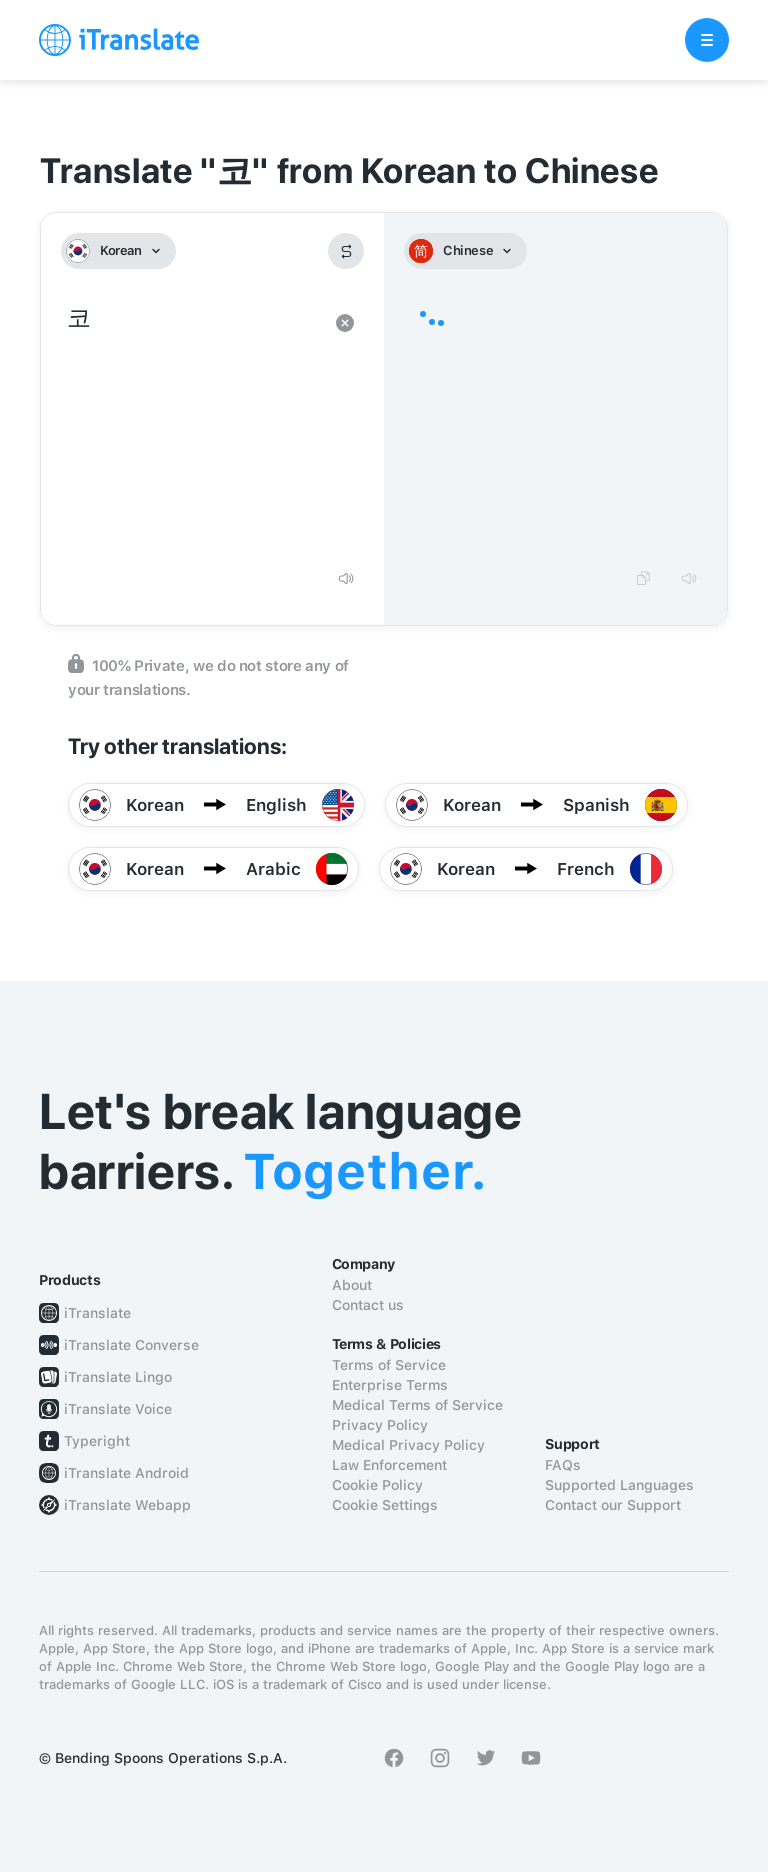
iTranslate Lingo (118, 1377)
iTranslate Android (126, 1473)
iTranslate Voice (118, 1409)
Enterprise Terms (390, 1385)
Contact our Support (613, 1505)
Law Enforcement (389, 1465)
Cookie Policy (377, 1485)
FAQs (563, 1465)
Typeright (97, 1441)
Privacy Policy (380, 1425)
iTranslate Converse (131, 1345)
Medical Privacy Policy (408, 1445)
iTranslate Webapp (127, 1505)
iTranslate (97, 1313)
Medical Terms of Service (417, 1405)
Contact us (368, 1305)
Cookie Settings (385, 1505)
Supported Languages (619, 1485)
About (352, 1285)
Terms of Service (389, 1365)
